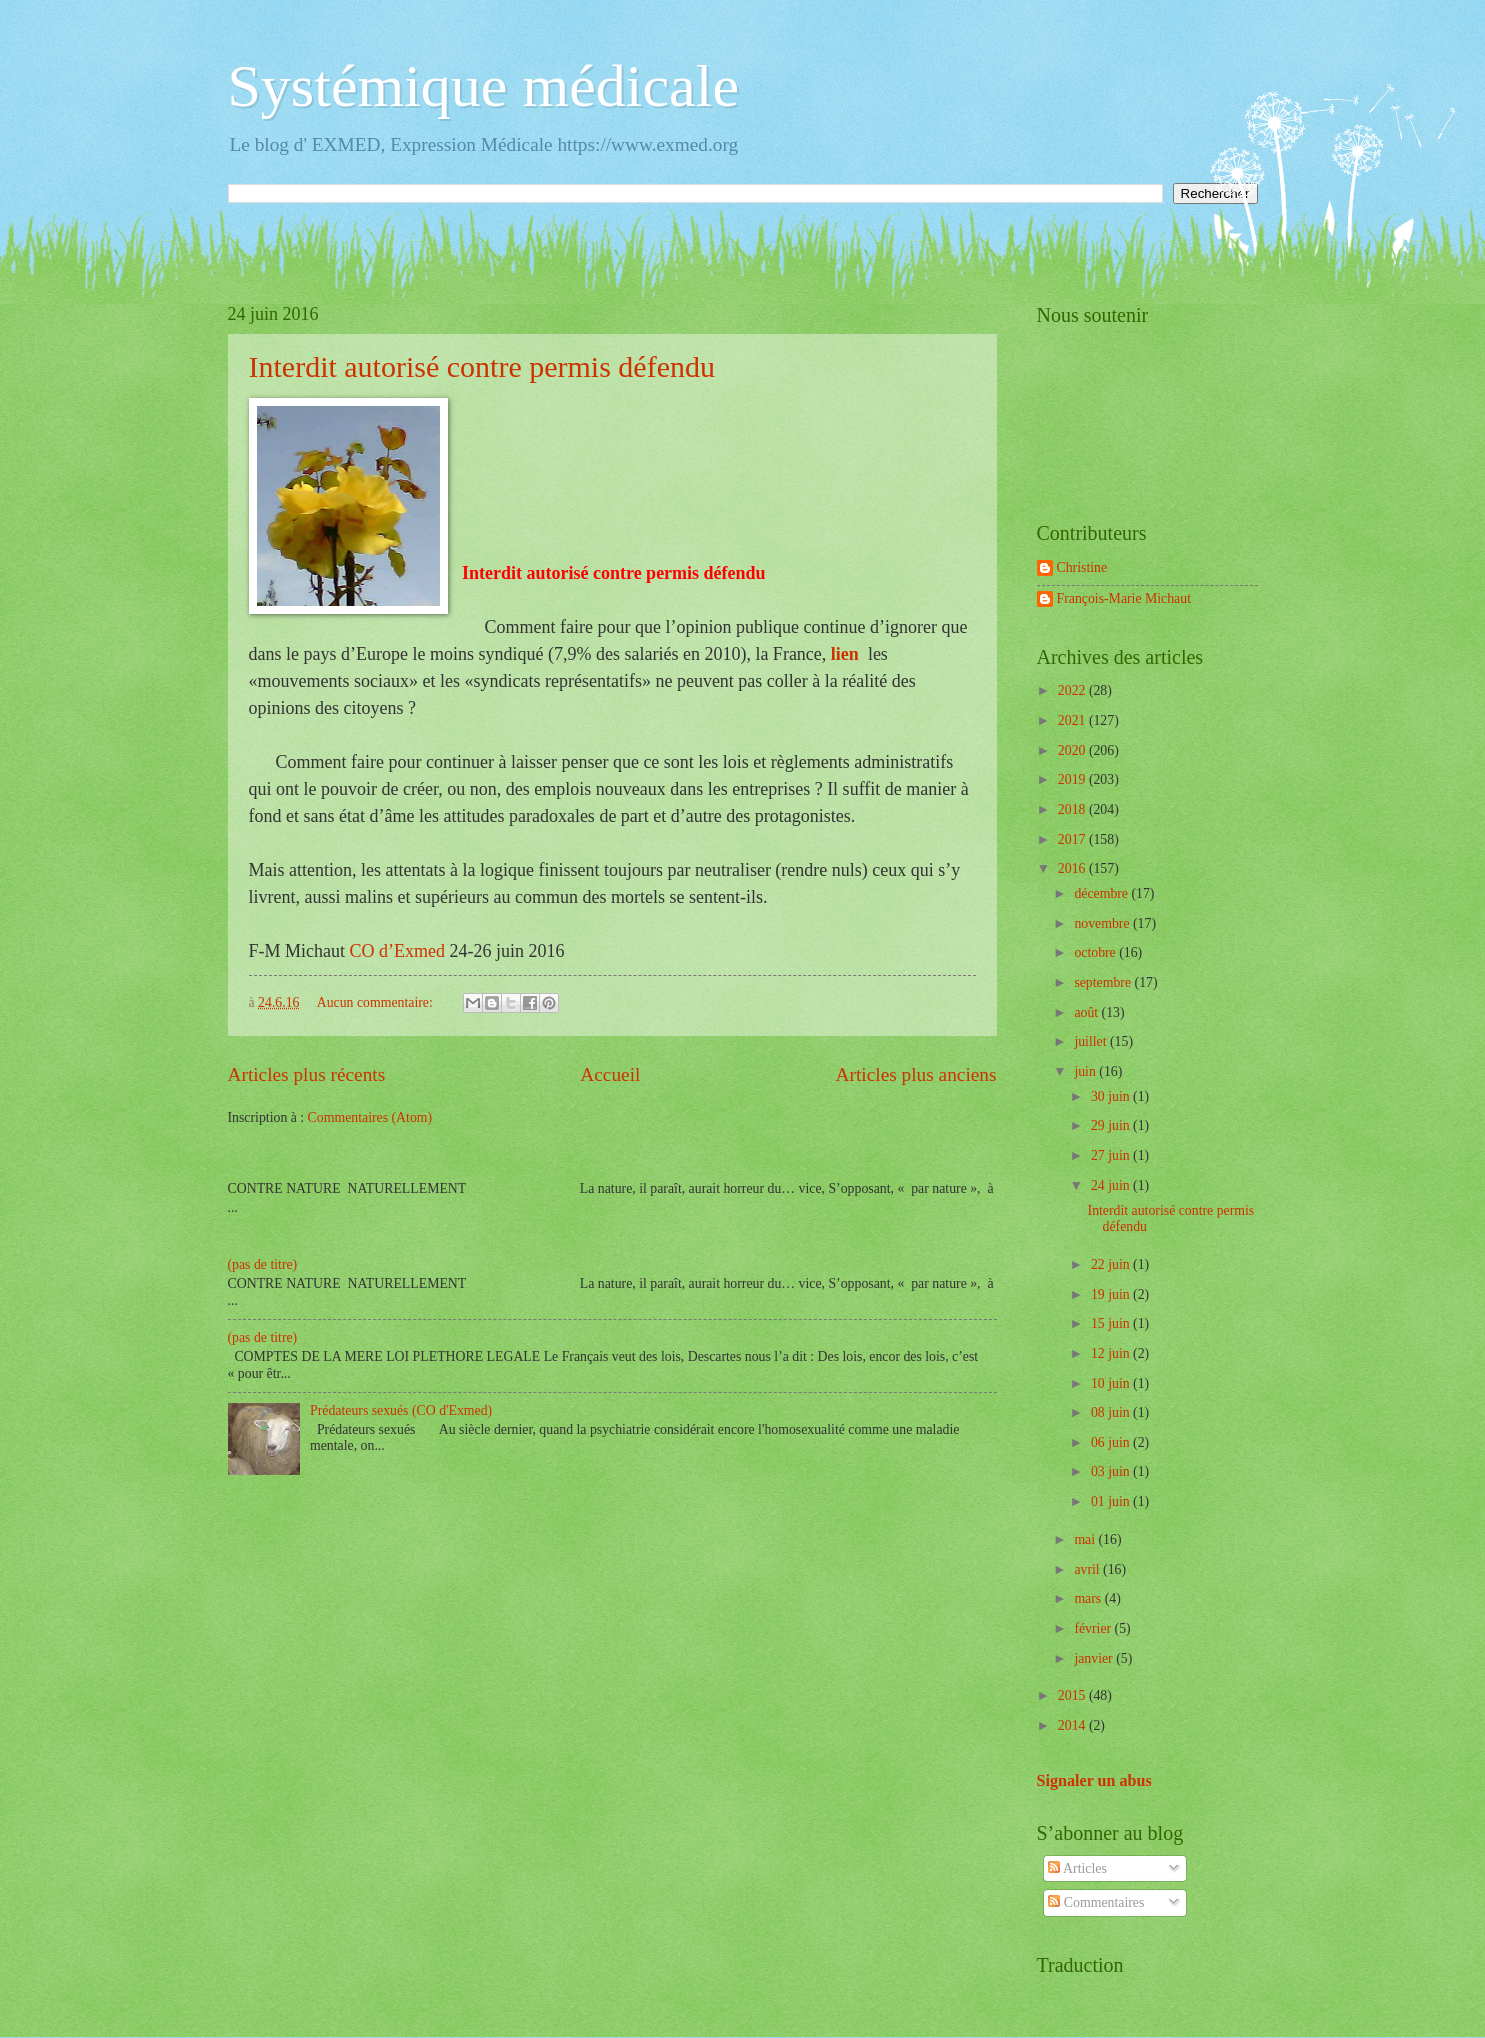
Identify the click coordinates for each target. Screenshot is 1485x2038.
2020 (1073, 750)
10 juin (1112, 1383)
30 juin (1112, 1096)
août (1087, 1012)
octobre (1096, 952)
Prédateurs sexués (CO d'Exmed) (401, 1410)
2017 (1073, 839)
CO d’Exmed (397, 951)
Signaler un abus (1094, 1780)
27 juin (1112, 1155)
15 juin (1112, 1323)
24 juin (1112, 1185)
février (1094, 1628)
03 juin (1112, 1471)
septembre (1104, 982)
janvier (1095, 1658)
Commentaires (1096, 1902)
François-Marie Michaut (1124, 598)
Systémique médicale (484, 86)
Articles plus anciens (916, 1074)
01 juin (1112, 1501)
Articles (1077, 1868)
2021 (1073, 720)
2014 (1073, 1725)
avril (1088, 1569)
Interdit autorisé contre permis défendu (486, 366)
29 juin (1112, 1125)
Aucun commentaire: (377, 1002)
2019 (1073, 779)
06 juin (1112, 1442)
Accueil (610, 1074)
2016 (1073, 868)
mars (1089, 1598)
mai (1086, 1539)
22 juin (1112, 1264)
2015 (1073, 1695)
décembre (1102, 893)
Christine (1082, 567)
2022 (1073, 690)
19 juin (1112, 1294)
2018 (1073, 809)
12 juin (1112, 1353)
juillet (1092, 1041)
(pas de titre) (263, 1264)
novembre (1103, 923)
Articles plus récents (307, 1074)
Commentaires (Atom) (370, 1117)
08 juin (1112, 1412)
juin (1086, 1071)
